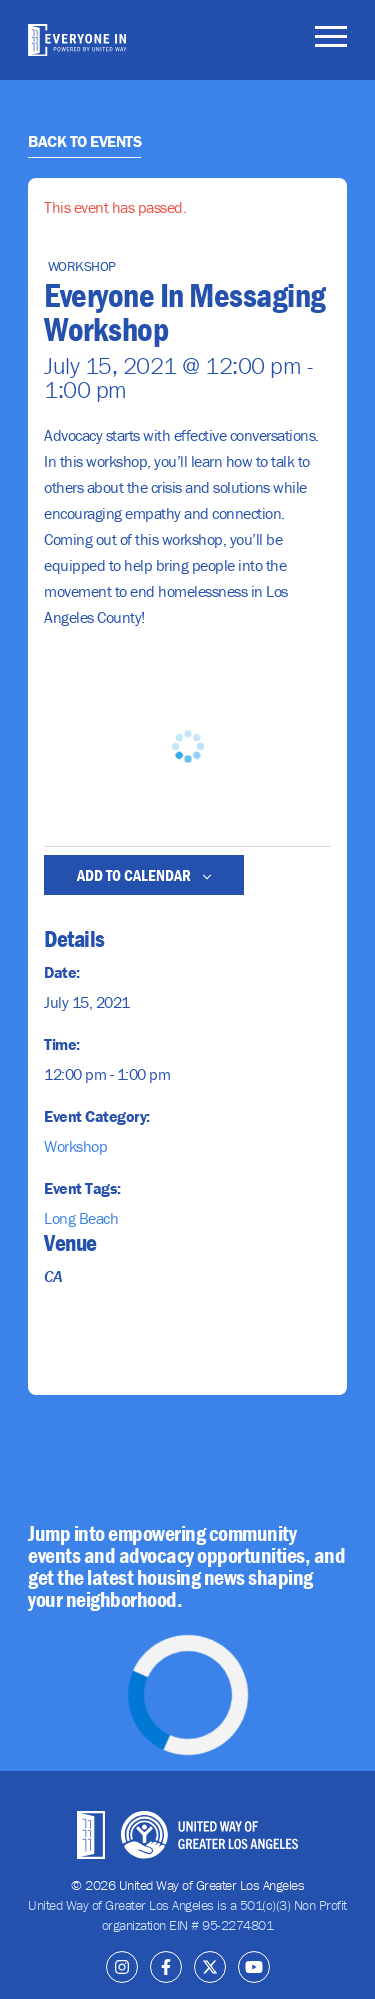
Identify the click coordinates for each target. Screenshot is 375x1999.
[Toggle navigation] (331, 40)
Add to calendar (144, 875)
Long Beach (81, 1218)
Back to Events (84, 141)
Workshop (75, 1146)
